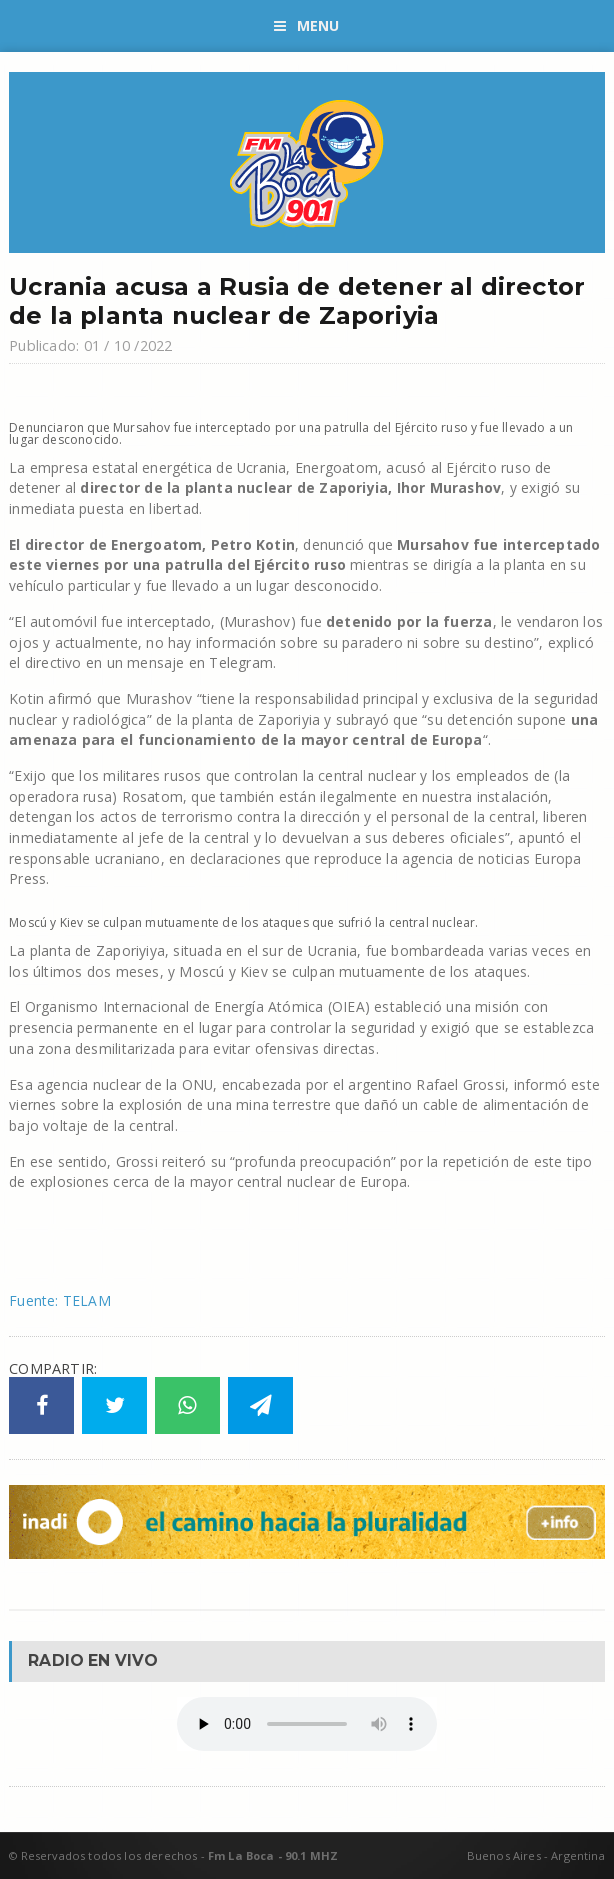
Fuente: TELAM (60, 1300)
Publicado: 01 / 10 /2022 (90, 345)
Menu (306, 25)
